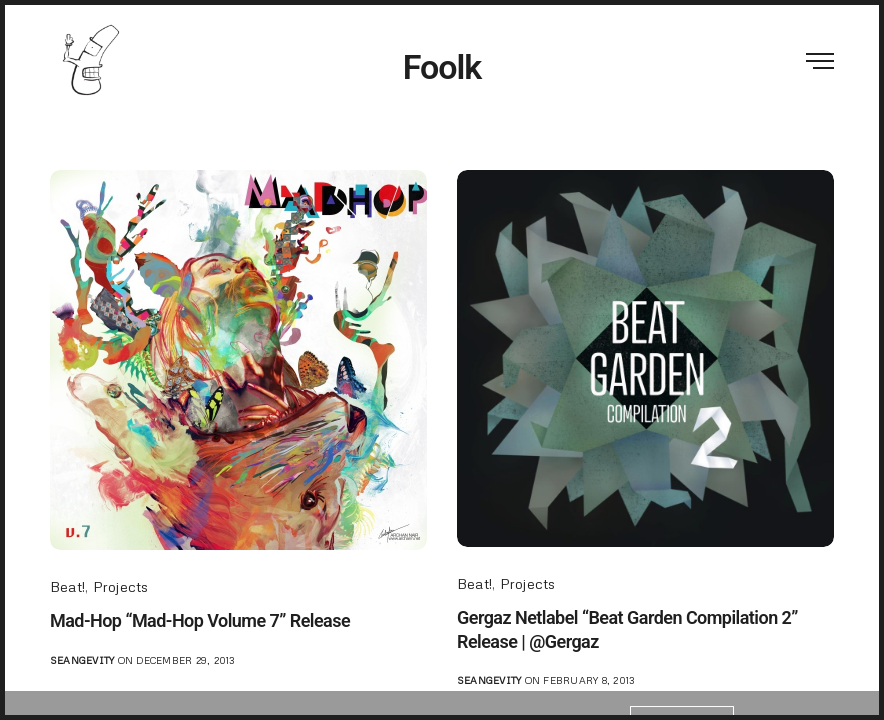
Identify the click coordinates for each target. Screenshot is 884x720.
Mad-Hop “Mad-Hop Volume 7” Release (200, 620)
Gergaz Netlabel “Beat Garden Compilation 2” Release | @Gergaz (627, 629)
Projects (121, 586)
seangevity (82, 660)
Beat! (67, 586)
